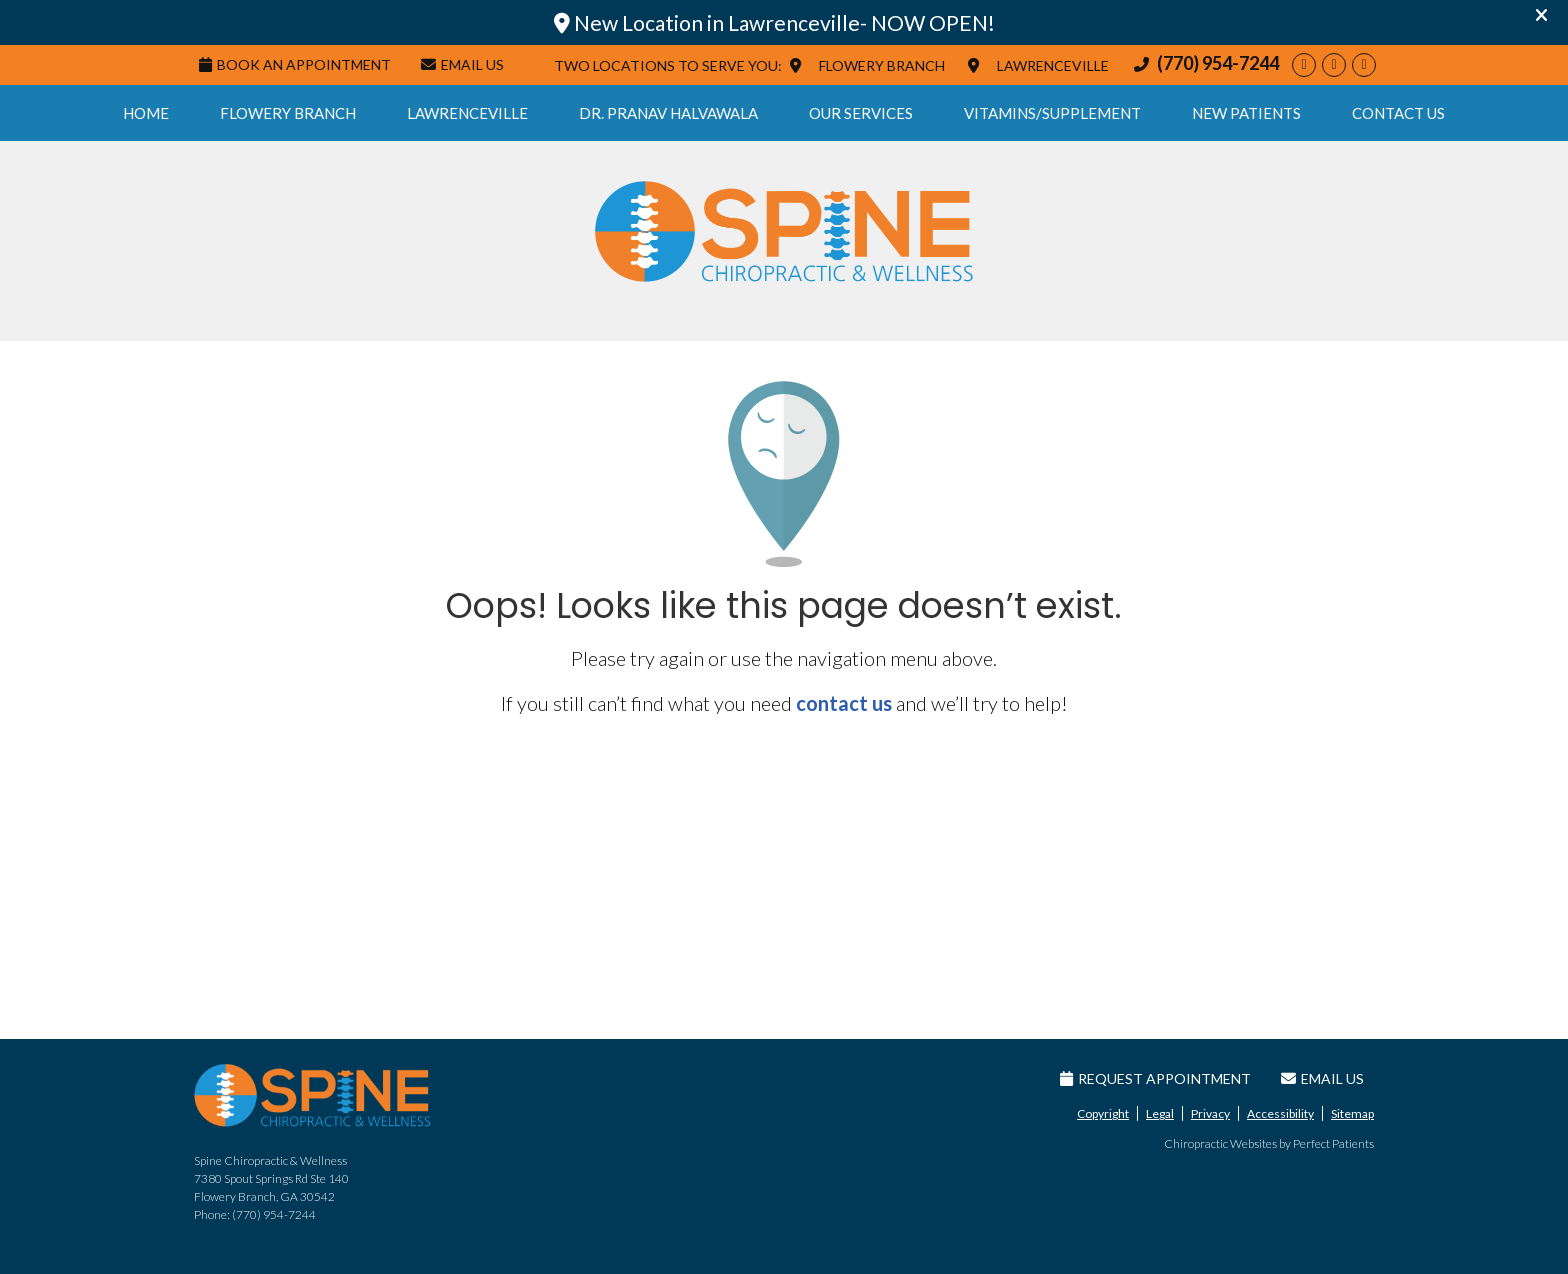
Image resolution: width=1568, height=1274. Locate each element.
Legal (1160, 1113)
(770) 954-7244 (1218, 63)
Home (146, 113)
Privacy (1210, 1113)
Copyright (1103, 1113)
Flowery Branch (288, 113)
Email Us (462, 64)
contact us (844, 703)
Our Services (861, 113)
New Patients (1246, 113)
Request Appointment (1155, 1078)
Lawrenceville (467, 113)
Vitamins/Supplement (1052, 113)
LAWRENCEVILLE (1053, 65)
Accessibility (1280, 1113)
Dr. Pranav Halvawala (668, 113)
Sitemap (1352, 1113)
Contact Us (1398, 113)
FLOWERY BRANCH (882, 65)
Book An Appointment (295, 64)
